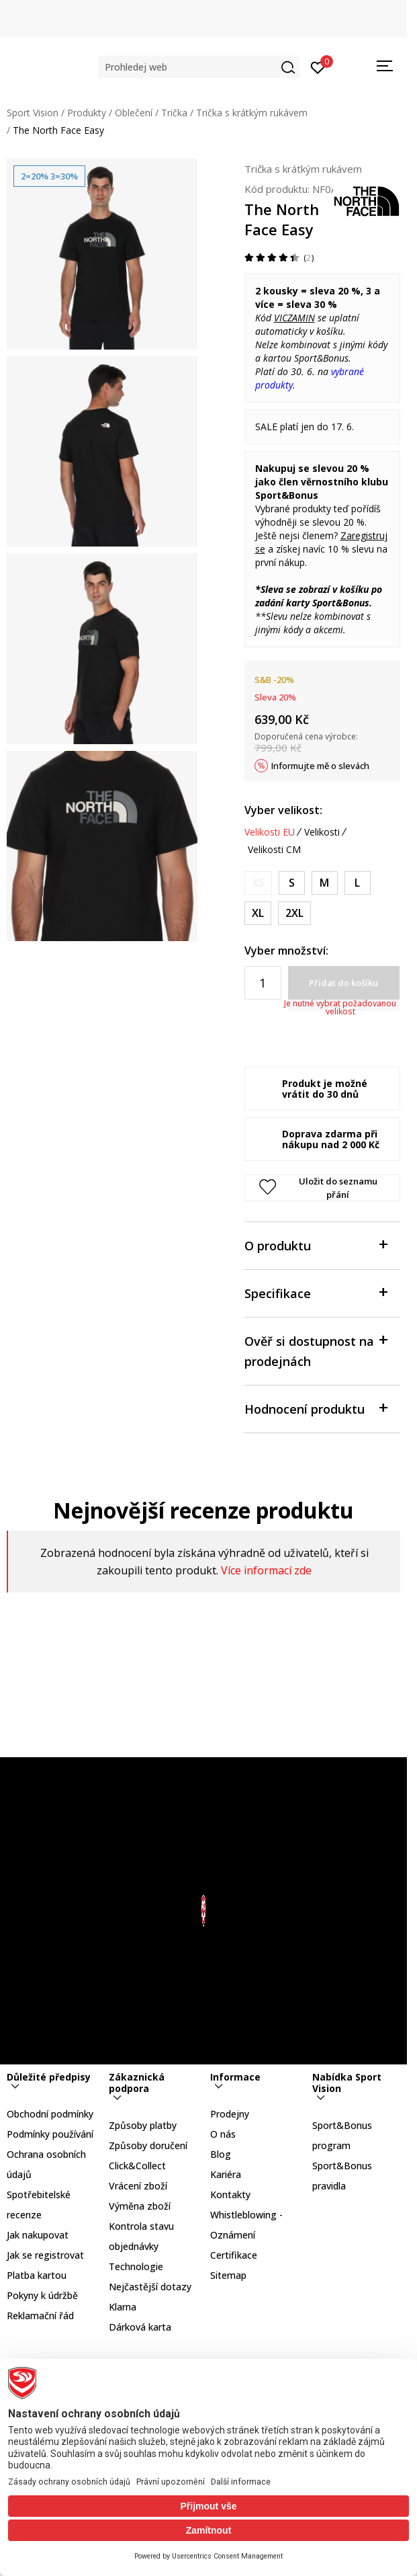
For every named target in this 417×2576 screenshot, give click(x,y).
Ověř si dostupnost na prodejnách (315, 1350)
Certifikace (233, 2255)
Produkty (86, 112)
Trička (174, 112)
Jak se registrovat (45, 2255)
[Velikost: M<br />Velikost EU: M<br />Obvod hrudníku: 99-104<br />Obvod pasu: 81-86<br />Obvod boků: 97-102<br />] (325, 883)
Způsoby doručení (148, 2145)
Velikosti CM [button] (274, 849)
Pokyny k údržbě (42, 2295)
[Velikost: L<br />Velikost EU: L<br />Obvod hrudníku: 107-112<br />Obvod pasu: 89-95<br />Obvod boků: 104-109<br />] (357, 883)
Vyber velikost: (283, 810)
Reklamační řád (40, 2315)
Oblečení (133, 112)
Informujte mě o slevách (320, 766)
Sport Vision (32, 112)
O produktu (315, 1245)
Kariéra (225, 2174)
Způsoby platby (143, 2125)
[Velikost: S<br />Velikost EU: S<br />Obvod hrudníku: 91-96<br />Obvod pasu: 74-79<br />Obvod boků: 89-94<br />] (292, 883)
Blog (220, 2154)
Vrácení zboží (138, 2185)
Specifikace (315, 1292)
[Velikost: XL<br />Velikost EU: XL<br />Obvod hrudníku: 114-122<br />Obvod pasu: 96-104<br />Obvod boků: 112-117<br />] (257, 913)
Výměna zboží (140, 2206)
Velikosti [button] (322, 832)
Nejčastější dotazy (150, 2286)
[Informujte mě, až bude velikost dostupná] (258, 883)
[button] (198, 67)
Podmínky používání (50, 2134)
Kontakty (230, 2194)
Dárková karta (140, 2327)
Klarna (122, 2306)
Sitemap (228, 2275)
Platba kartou (36, 2275)
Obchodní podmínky (50, 2113)
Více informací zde (266, 1570)
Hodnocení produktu (315, 1408)
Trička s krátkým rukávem (252, 112)
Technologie (136, 2266)
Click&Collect (137, 2165)
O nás (223, 2134)
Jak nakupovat (37, 2234)
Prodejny (229, 2113)
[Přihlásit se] (318, 66)
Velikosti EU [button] (269, 832)
